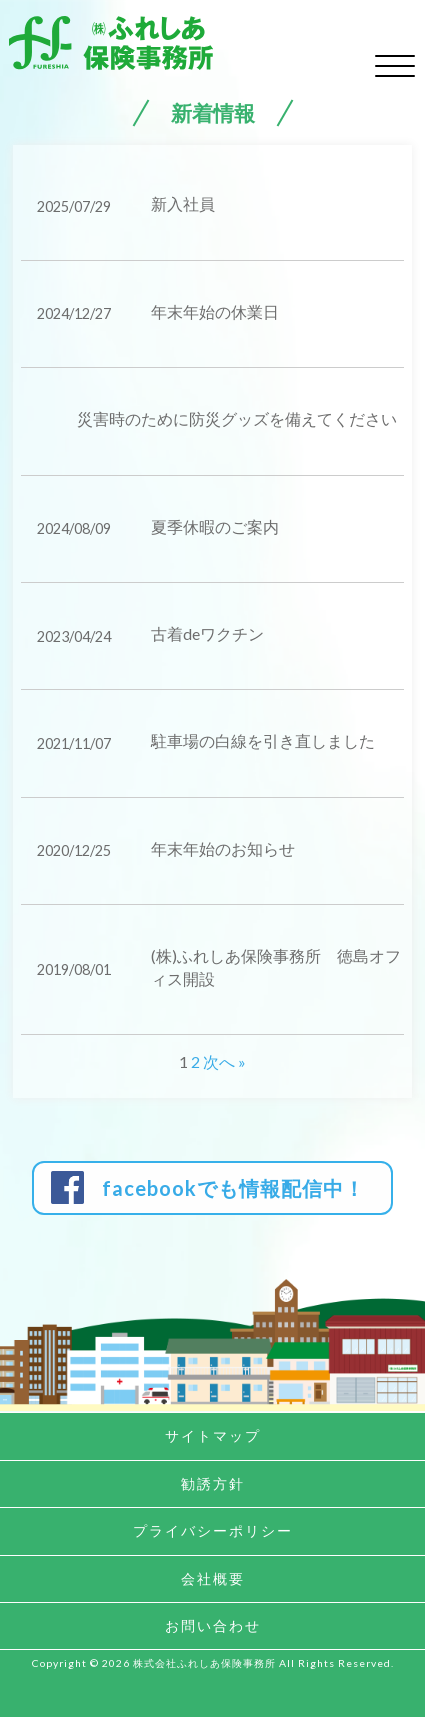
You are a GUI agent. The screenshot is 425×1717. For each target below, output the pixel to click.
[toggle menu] (395, 63)
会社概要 (213, 1578)
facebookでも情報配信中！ (233, 1188)
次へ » (224, 1061)
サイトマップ (213, 1435)
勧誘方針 (213, 1483)
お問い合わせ (213, 1625)
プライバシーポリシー (213, 1530)
